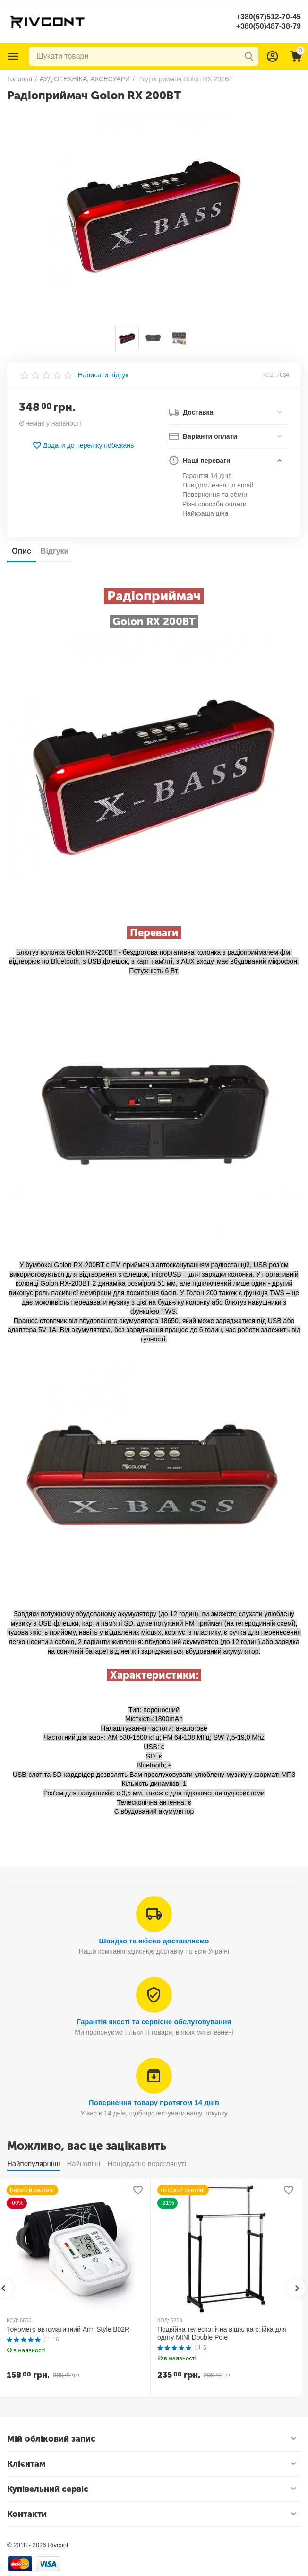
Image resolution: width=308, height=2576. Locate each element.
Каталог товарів (13, 56)
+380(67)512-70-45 (268, 17)
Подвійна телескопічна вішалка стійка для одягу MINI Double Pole (222, 2333)
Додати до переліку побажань (83, 445)
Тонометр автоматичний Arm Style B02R (68, 2329)
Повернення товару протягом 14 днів (154, 2102)
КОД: (268, 375)
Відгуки (55, 551)
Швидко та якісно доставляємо (154, 1941)
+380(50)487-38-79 (268, 26)
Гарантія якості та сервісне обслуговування (154, 2022)
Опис (21, 551)
